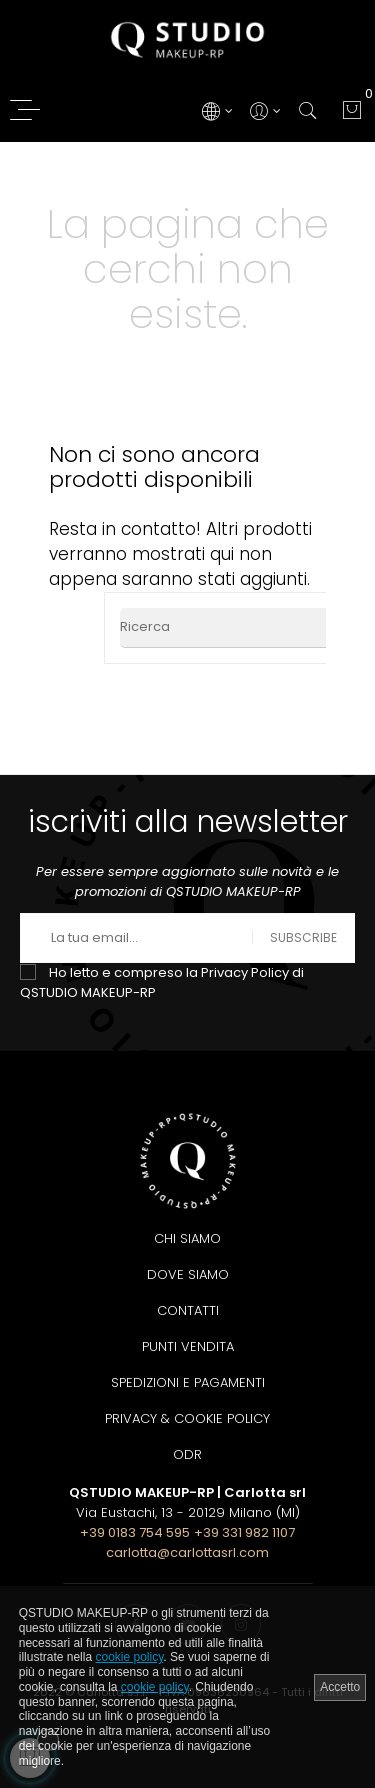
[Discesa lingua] (216, 110)
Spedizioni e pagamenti (188, 1382)
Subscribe (303, 937)
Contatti (188, 1310)
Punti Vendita (188, 1346)
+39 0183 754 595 (135, 1532)
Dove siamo (188, 1274)
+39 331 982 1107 (244, 1532)
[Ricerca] (242, 628)
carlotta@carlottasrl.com (187, 1552)
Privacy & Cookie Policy (187, 1418)
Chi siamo (187, 1238)
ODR (187, 1454)
